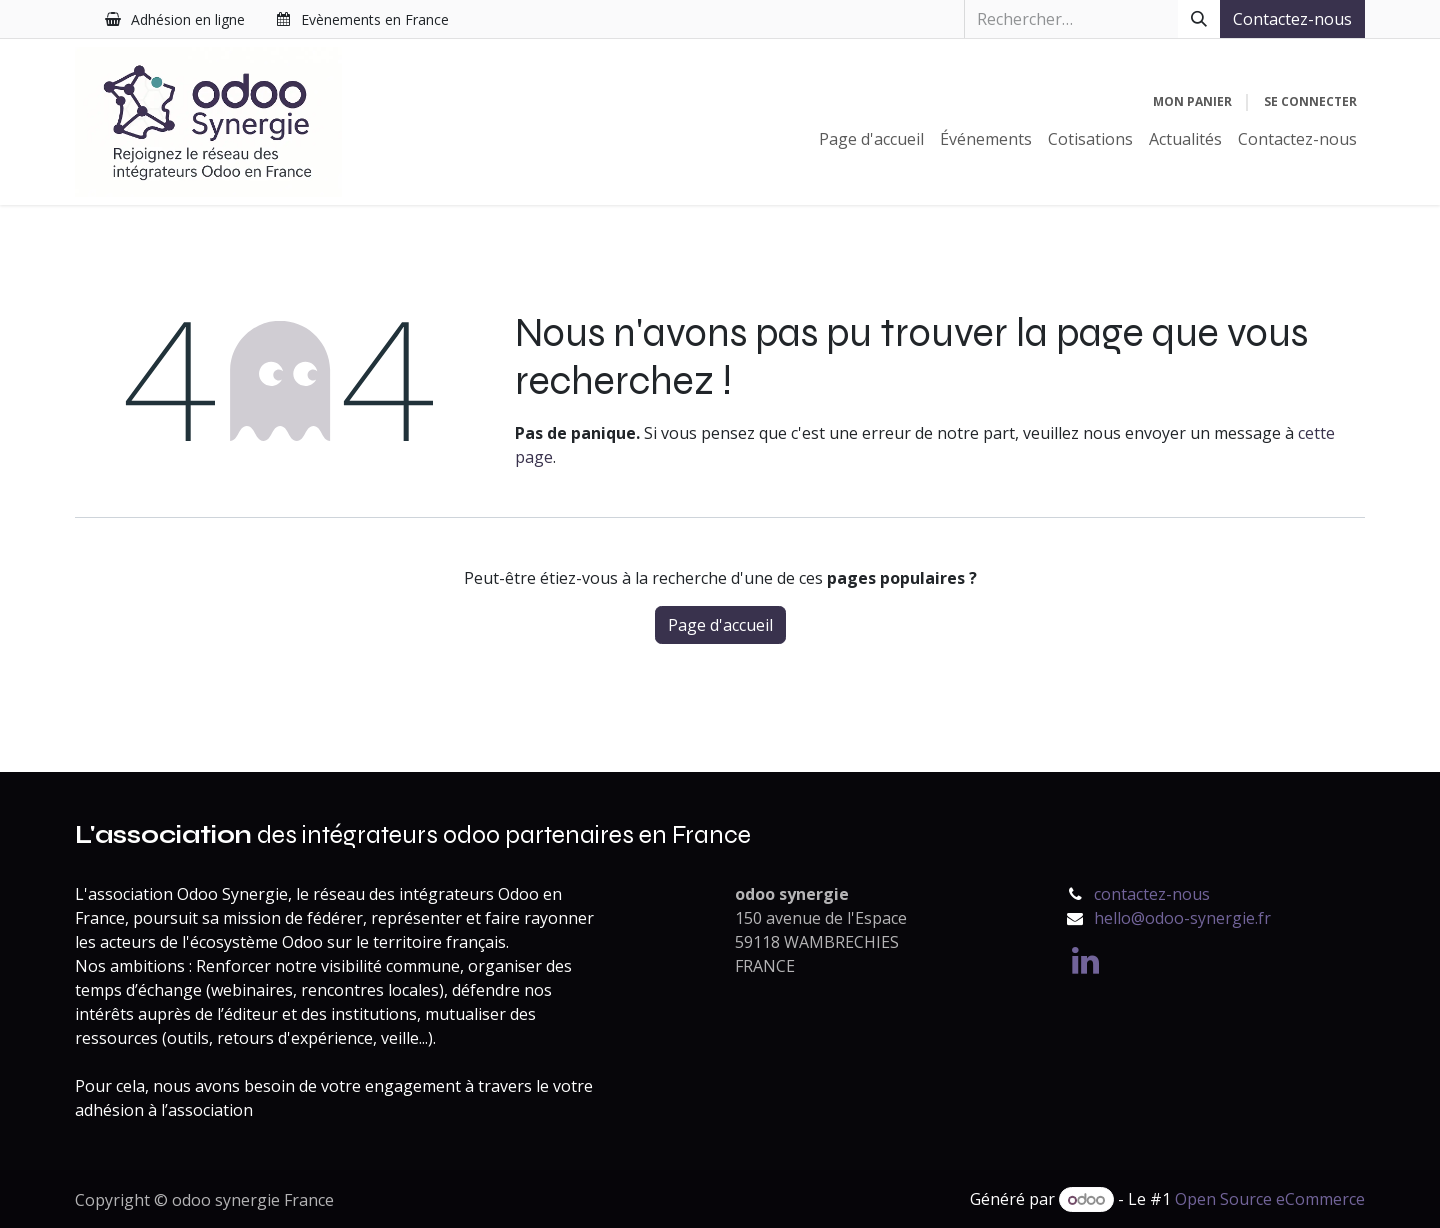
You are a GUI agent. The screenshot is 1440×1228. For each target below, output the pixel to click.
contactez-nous (1152, 894)
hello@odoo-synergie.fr (1182, 918)
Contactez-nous (1292, 19)
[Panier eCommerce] (1192, 102)
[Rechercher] (1199, 19)
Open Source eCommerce (1270, 1199)
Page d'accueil (720, 625)
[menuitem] (871, 139)
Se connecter (1310, 101)
